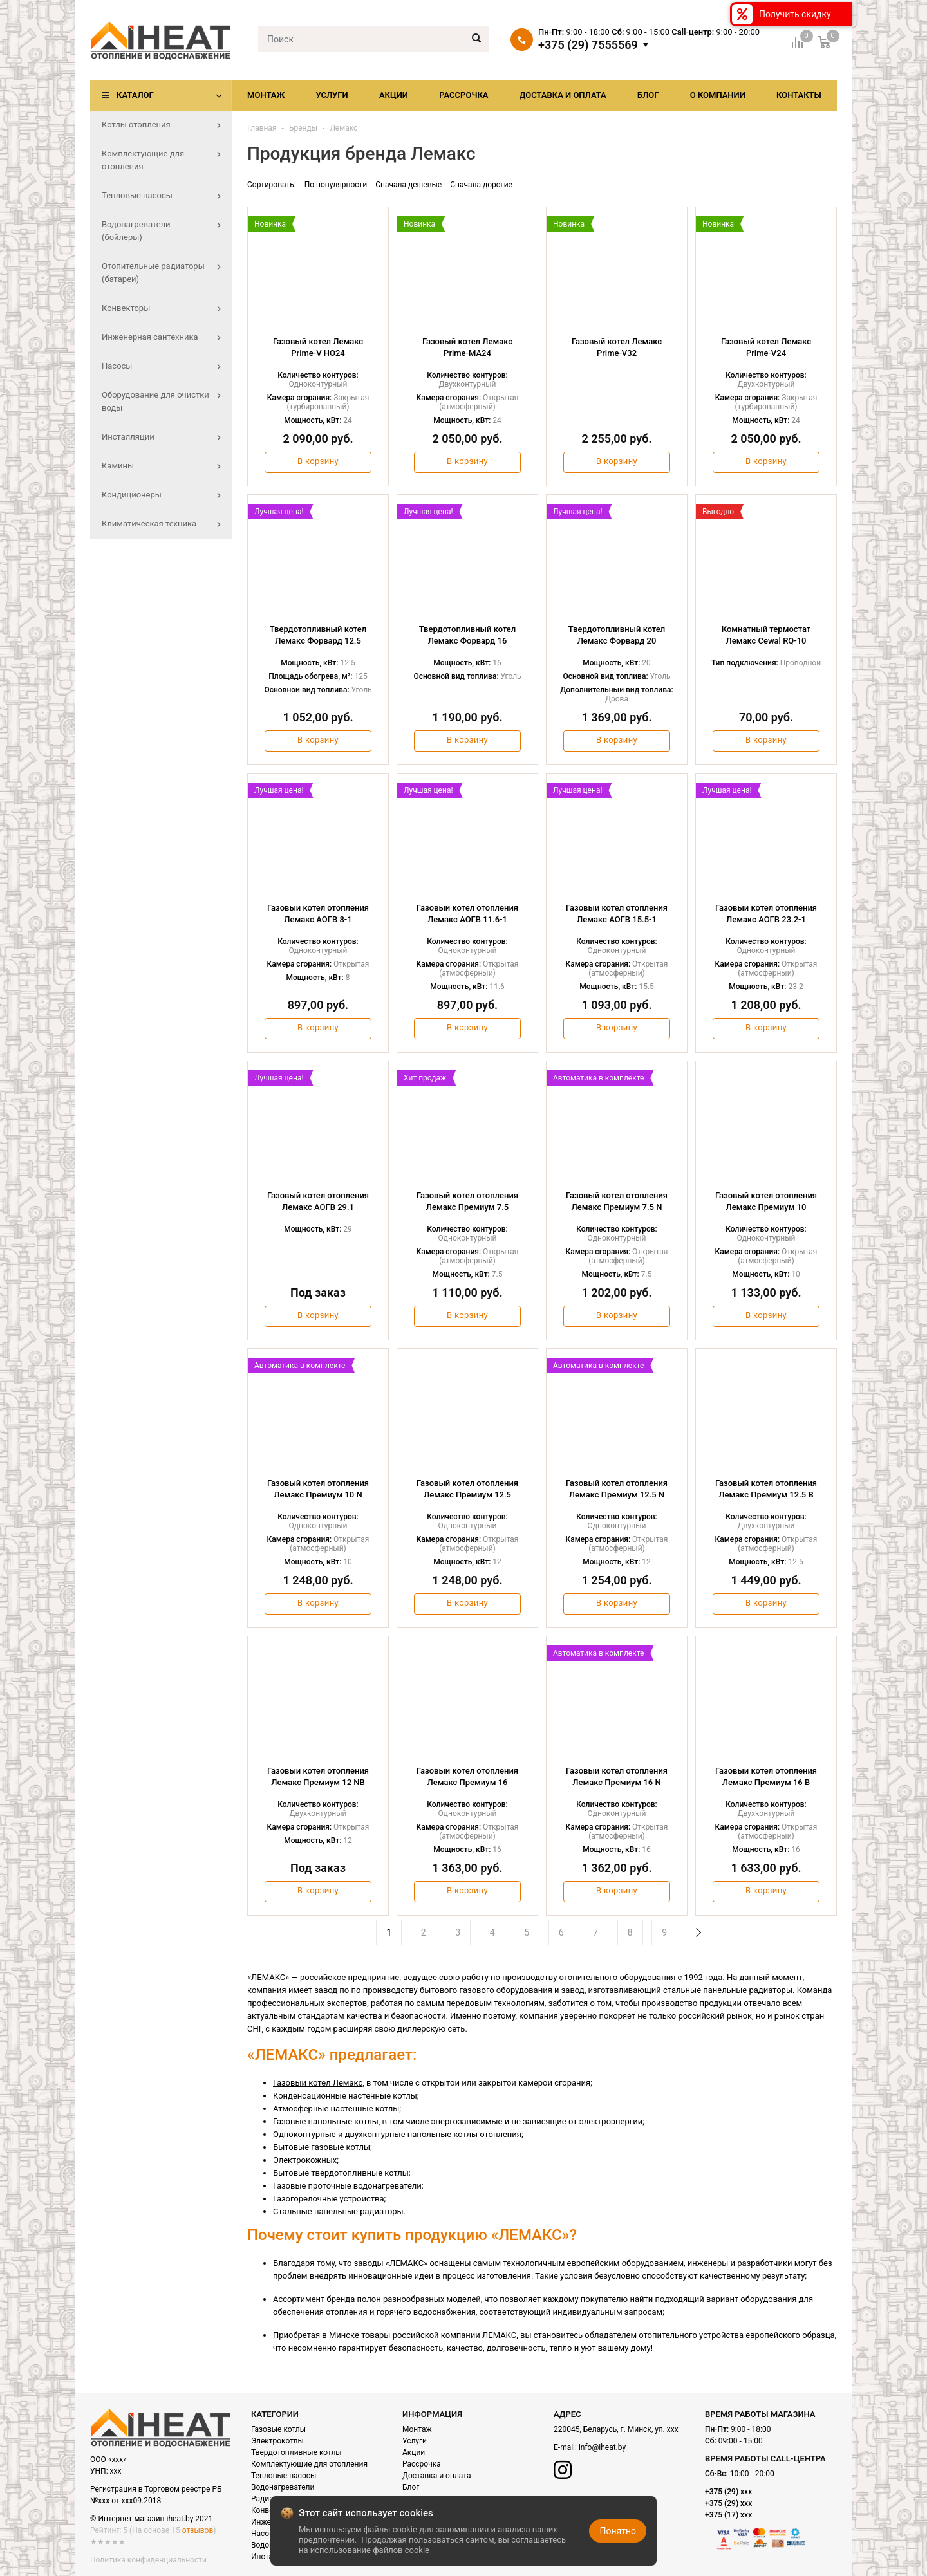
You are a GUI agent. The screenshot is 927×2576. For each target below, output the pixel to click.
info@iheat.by (602, 2447)
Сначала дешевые (408, 184)
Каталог (135, 95)
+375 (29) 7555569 (588, 45)
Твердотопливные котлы (296, 2452)
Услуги (331, 95)
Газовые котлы (278, 2429)
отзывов (197, 2530)
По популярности (336, 184)
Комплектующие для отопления (309, 2464)
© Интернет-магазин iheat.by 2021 (151, 2518)
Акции (393, 95)
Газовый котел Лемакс (317, 2083)
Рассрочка (463, 95)
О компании (717, 95)
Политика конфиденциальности (148, 2559)
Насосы (265, 2533)
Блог (648, 95)
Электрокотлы (277, 2440)
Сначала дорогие (481, 184)
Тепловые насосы (283, 2475)
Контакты (798, 95)
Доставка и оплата (563, 95)
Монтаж (266, 95)
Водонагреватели (282, 2487)
